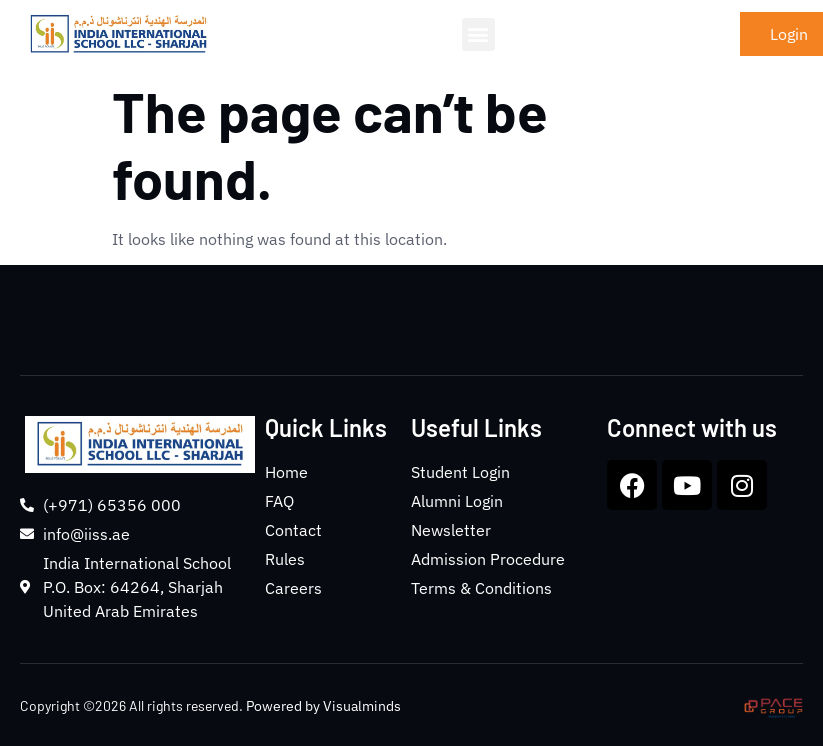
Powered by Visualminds (323, 706)
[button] (478, 34)
